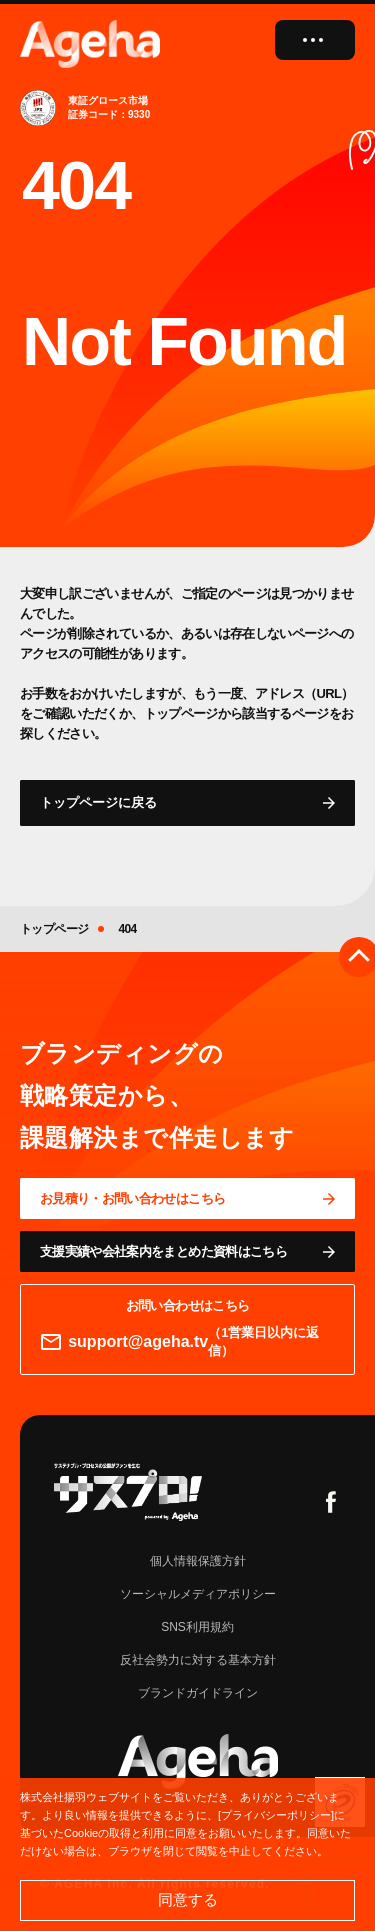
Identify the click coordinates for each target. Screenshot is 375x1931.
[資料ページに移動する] (187, 1251)
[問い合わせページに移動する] (187, 1198)
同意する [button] (188, 1899)
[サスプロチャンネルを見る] (128, 1492)
